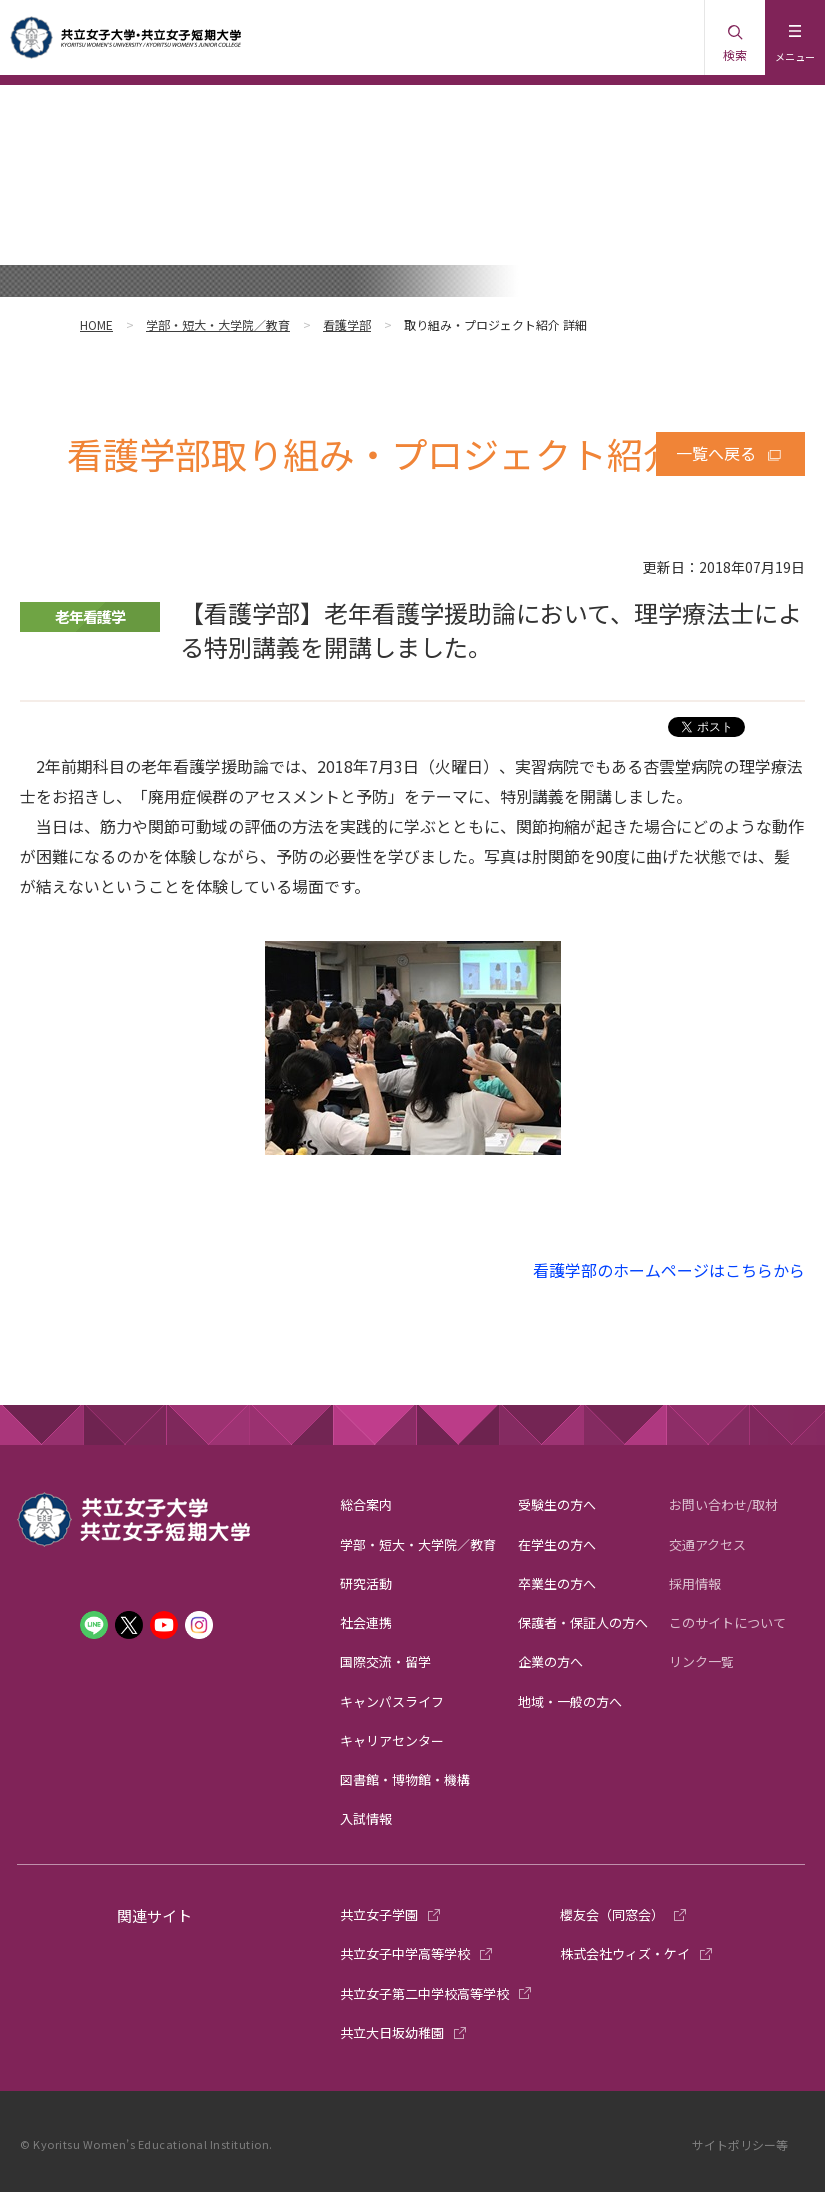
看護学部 (347, 324)
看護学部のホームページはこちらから (669, 1270)
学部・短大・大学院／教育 (218, 324)
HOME (96, 324)
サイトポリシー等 (740, 2144)
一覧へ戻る (716, 453)
